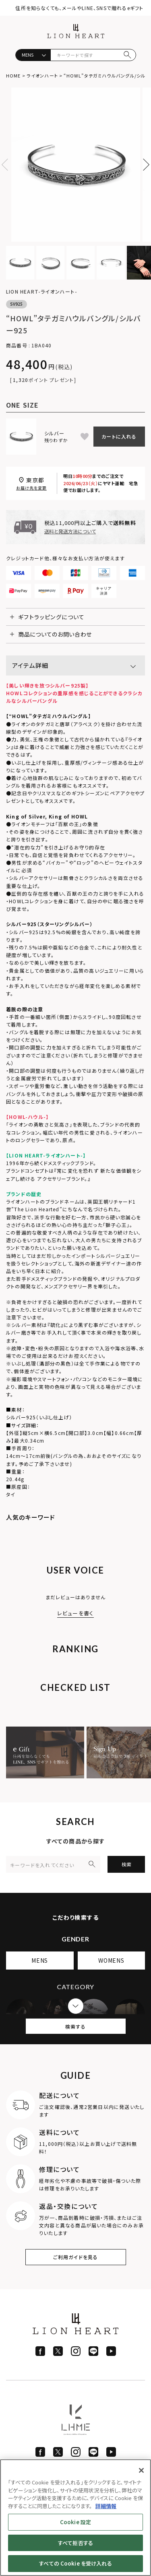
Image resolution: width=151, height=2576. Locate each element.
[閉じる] (141, 2470)
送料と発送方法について (70, 531)
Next (143, 165)
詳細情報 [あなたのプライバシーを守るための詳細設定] (105, 2506)
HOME (13, 75)
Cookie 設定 (75, 2522)
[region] (75, 2517)
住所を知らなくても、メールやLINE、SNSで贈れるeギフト (79, 7)
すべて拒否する (75, 2543)
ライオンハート (42, 75)
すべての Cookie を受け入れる (75, 2563)
